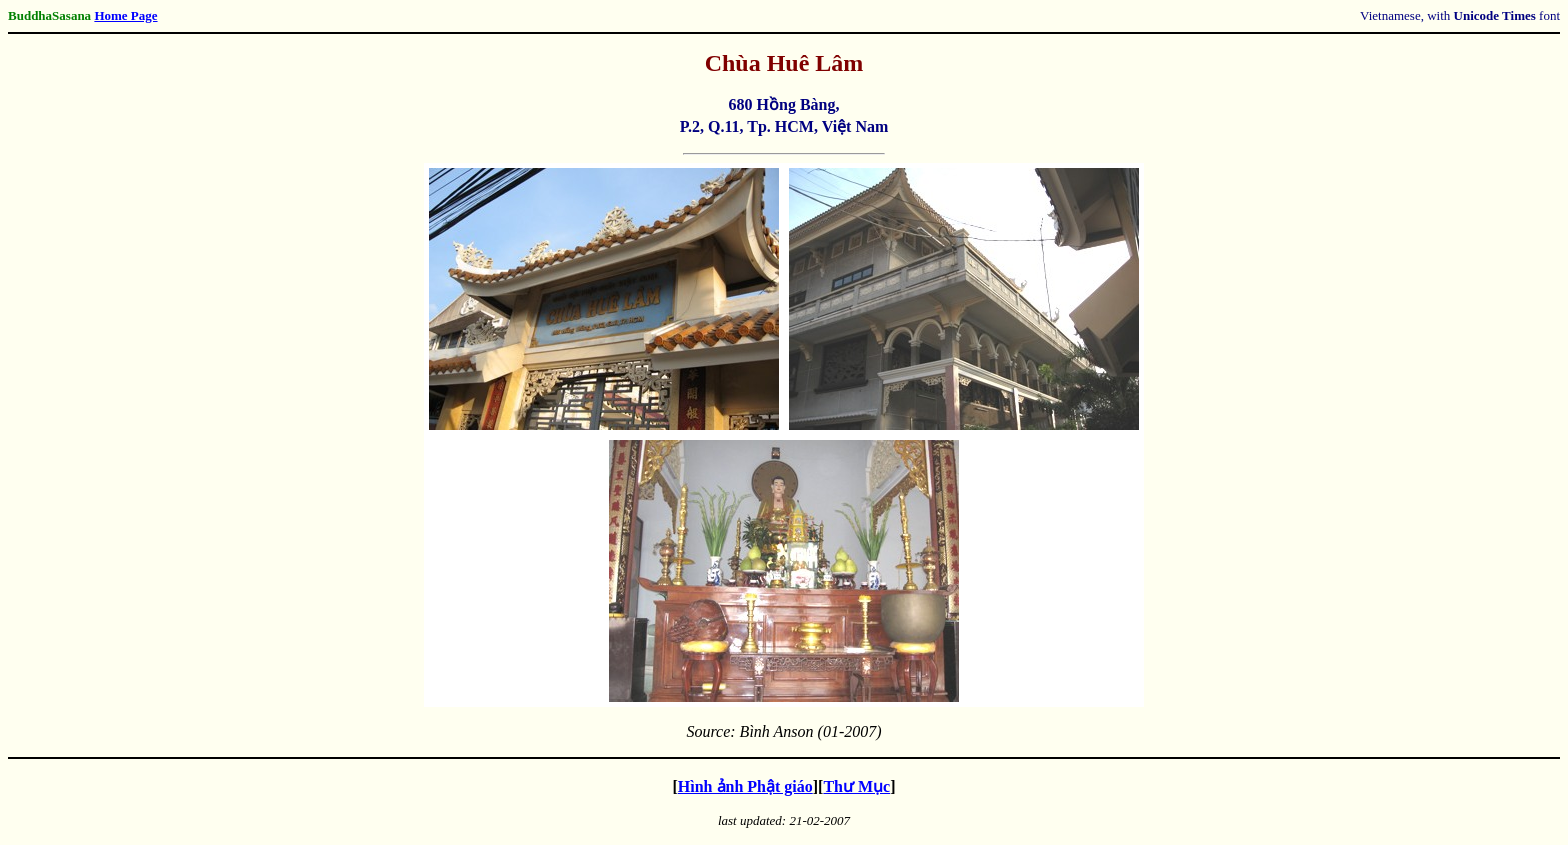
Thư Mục (856, 786)
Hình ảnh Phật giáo (745, 786)
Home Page (125, 15)
